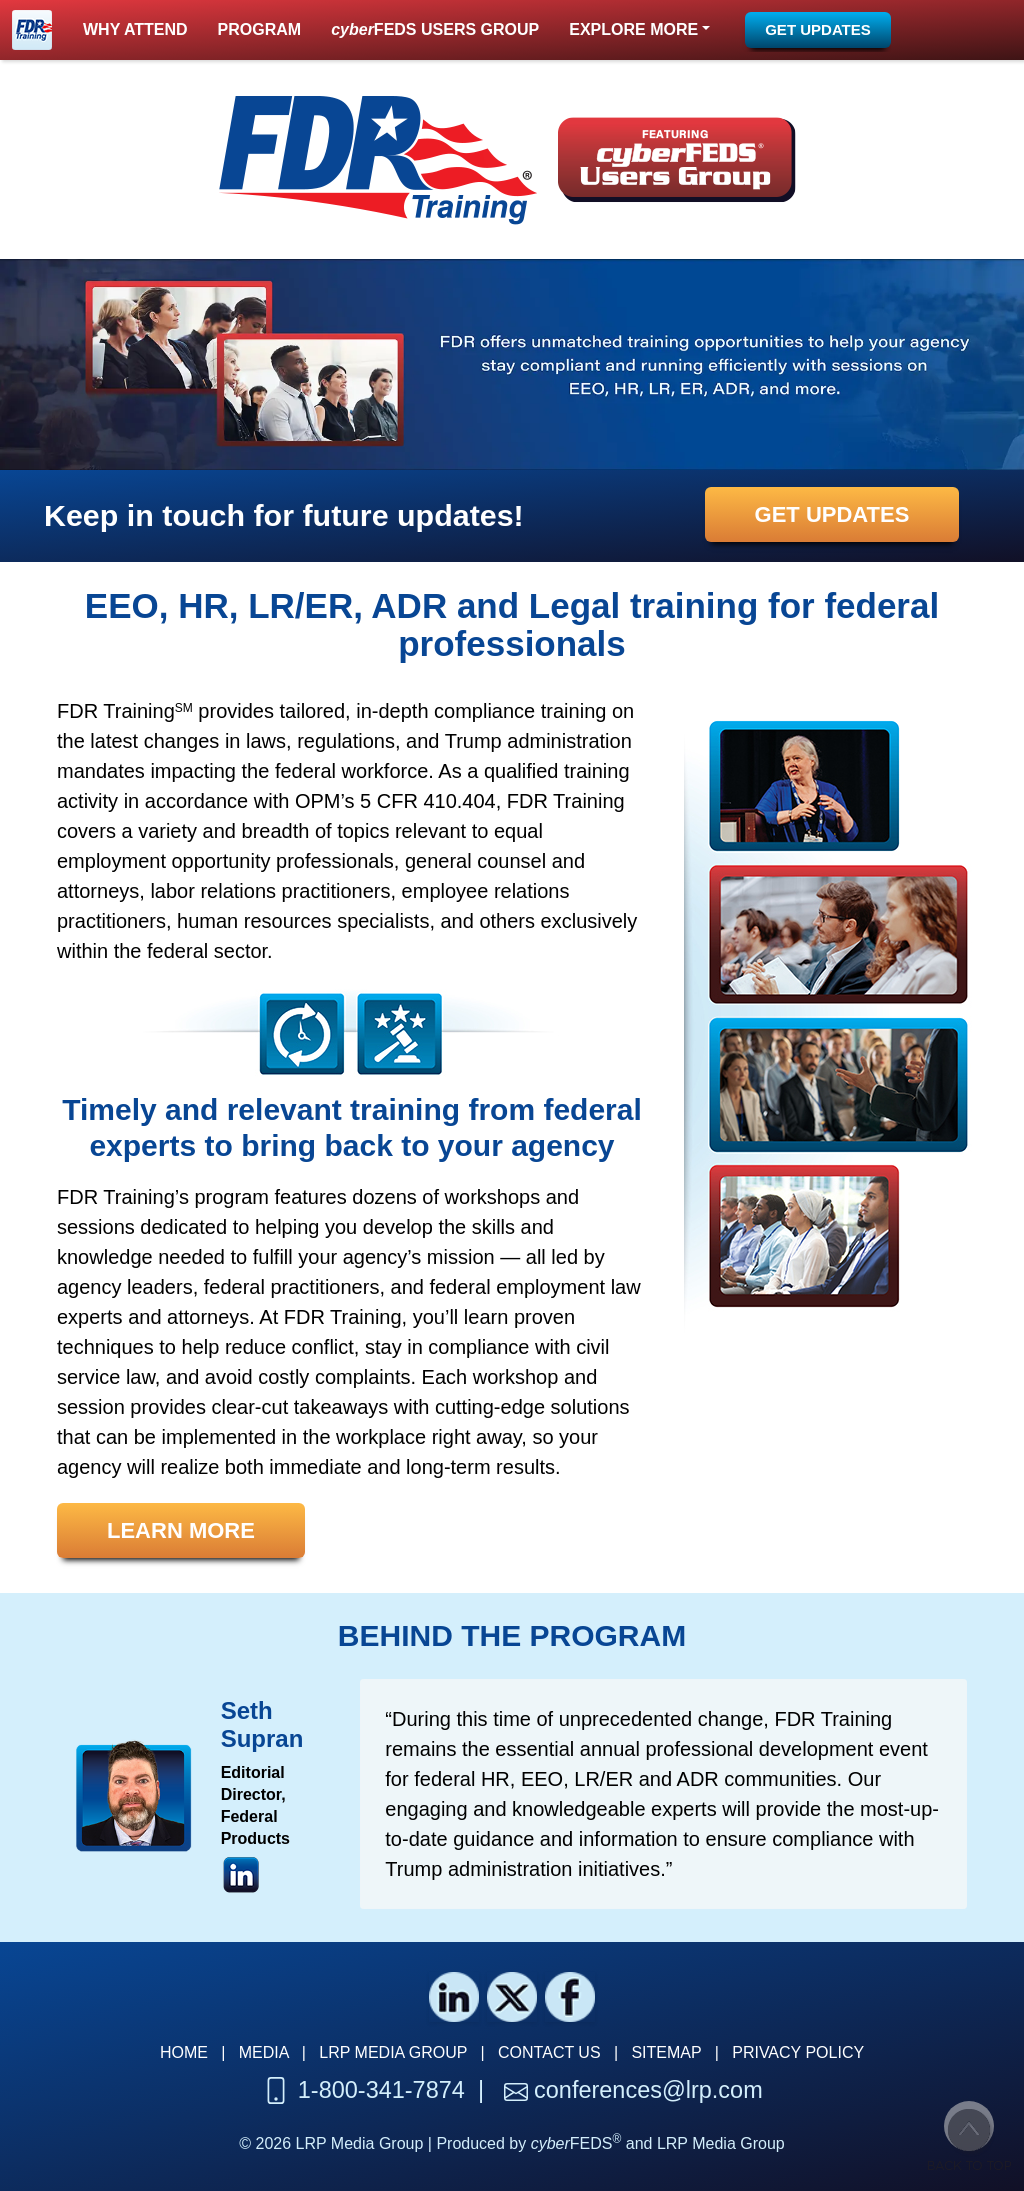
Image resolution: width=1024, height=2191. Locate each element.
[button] (639, 30)
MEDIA (264, 2052)
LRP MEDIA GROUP (393, 2052)
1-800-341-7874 (381, 2090)
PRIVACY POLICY (798, 2052)
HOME (184, 2052)
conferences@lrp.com (648, 2090)
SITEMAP (666, 2052)
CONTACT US (549, 2052)
